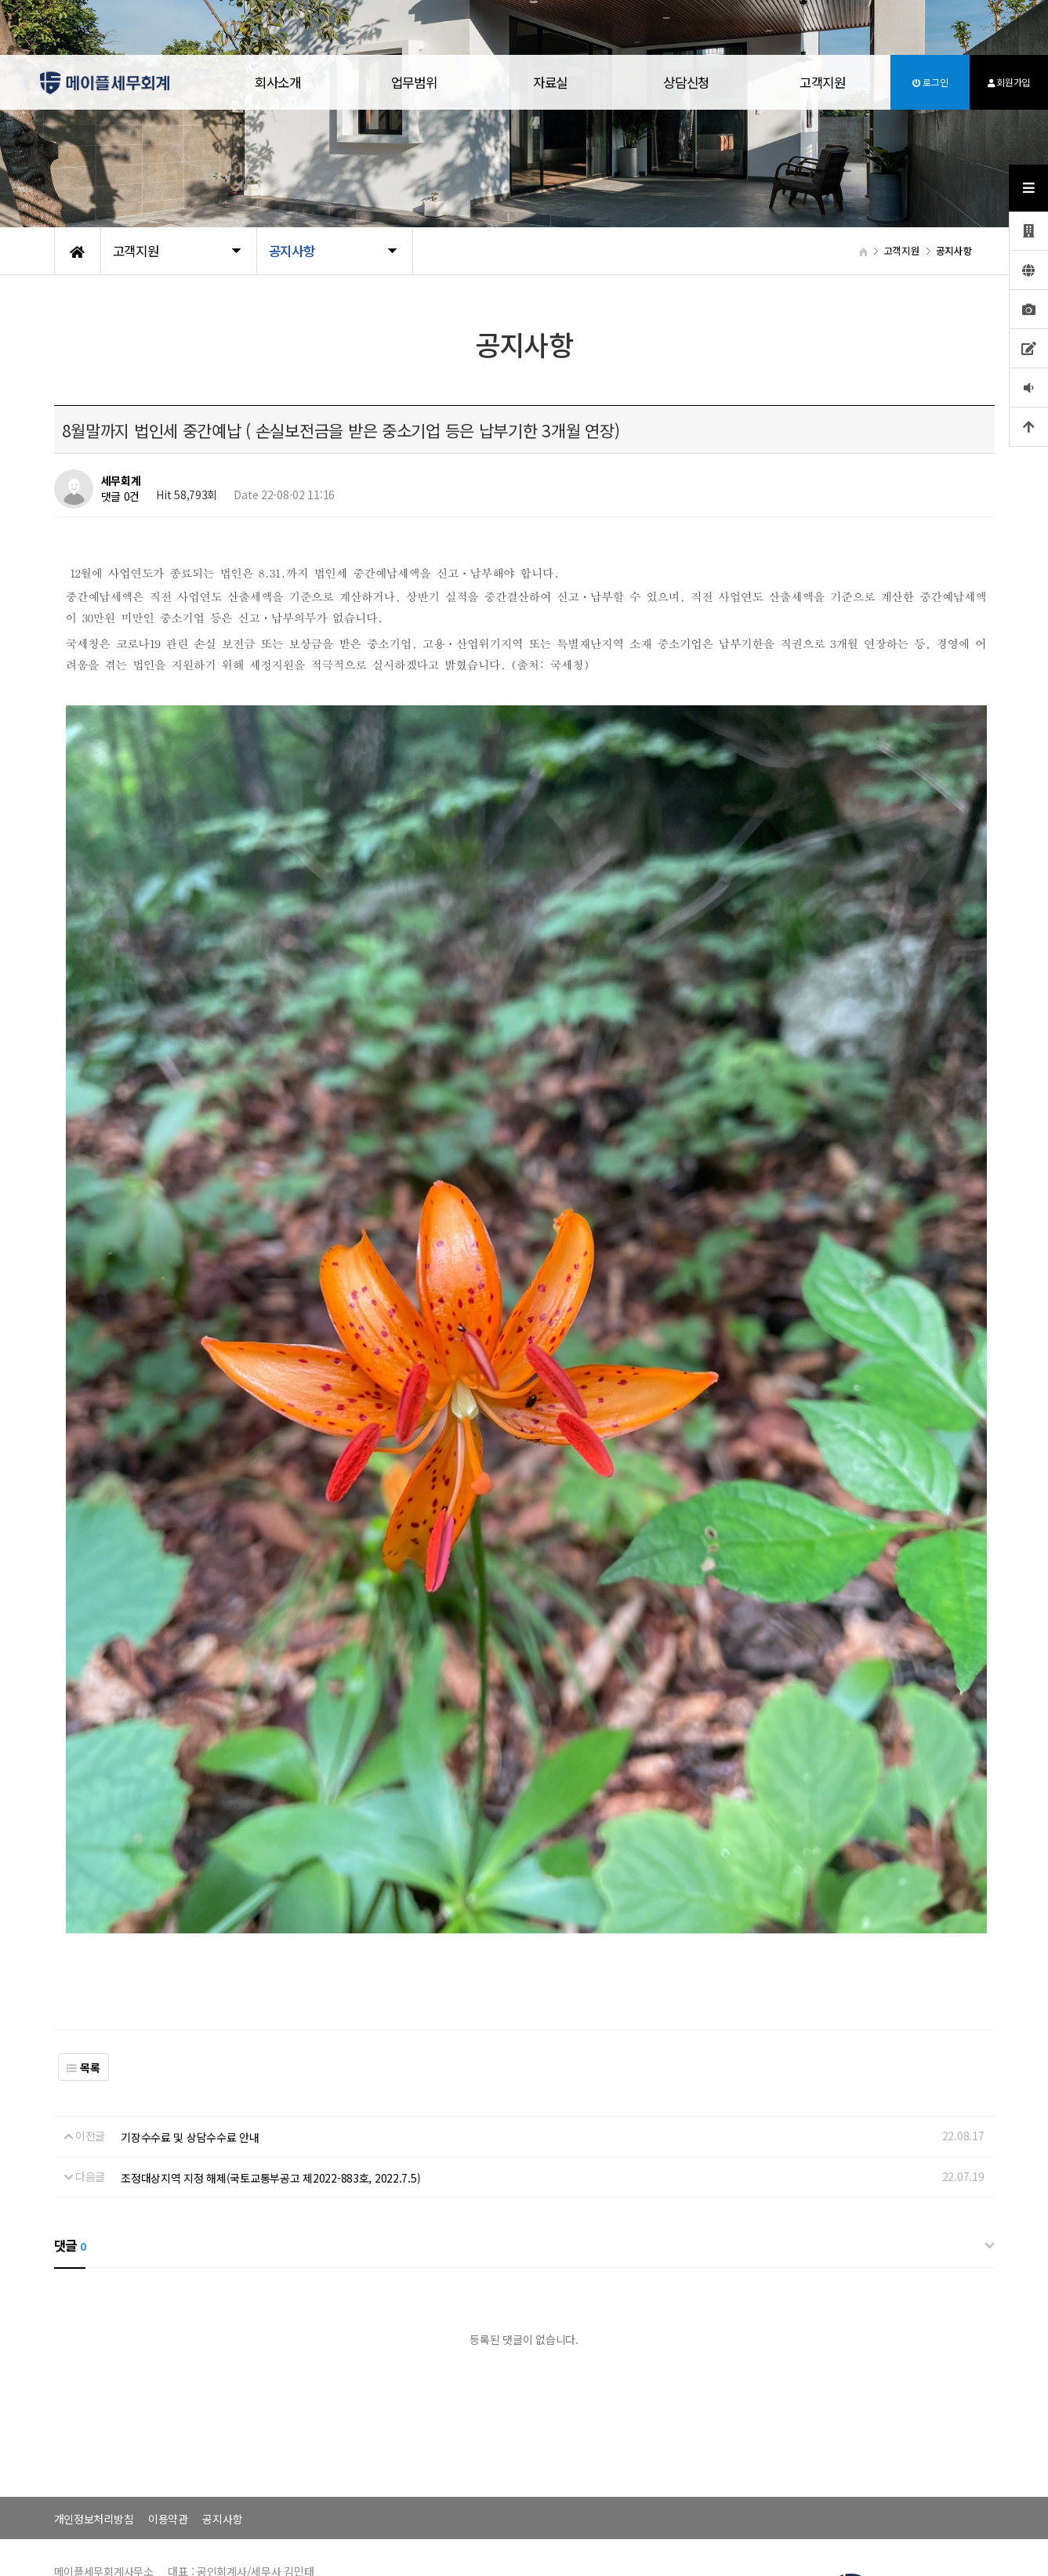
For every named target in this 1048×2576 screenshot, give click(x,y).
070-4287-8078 (937, 2519)
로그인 (930, 82)
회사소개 (278, 82)
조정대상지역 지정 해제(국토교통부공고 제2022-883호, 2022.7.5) (270, 2078)
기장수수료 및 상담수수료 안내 (190, 2038)
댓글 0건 (120, 497)
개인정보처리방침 (94, 2419)
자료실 (550, 82)
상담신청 (686, 82)
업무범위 (414, 82)
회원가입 (1009, 82)
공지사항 (222, 2419)
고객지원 (823, 82)
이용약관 (168, 2419)
